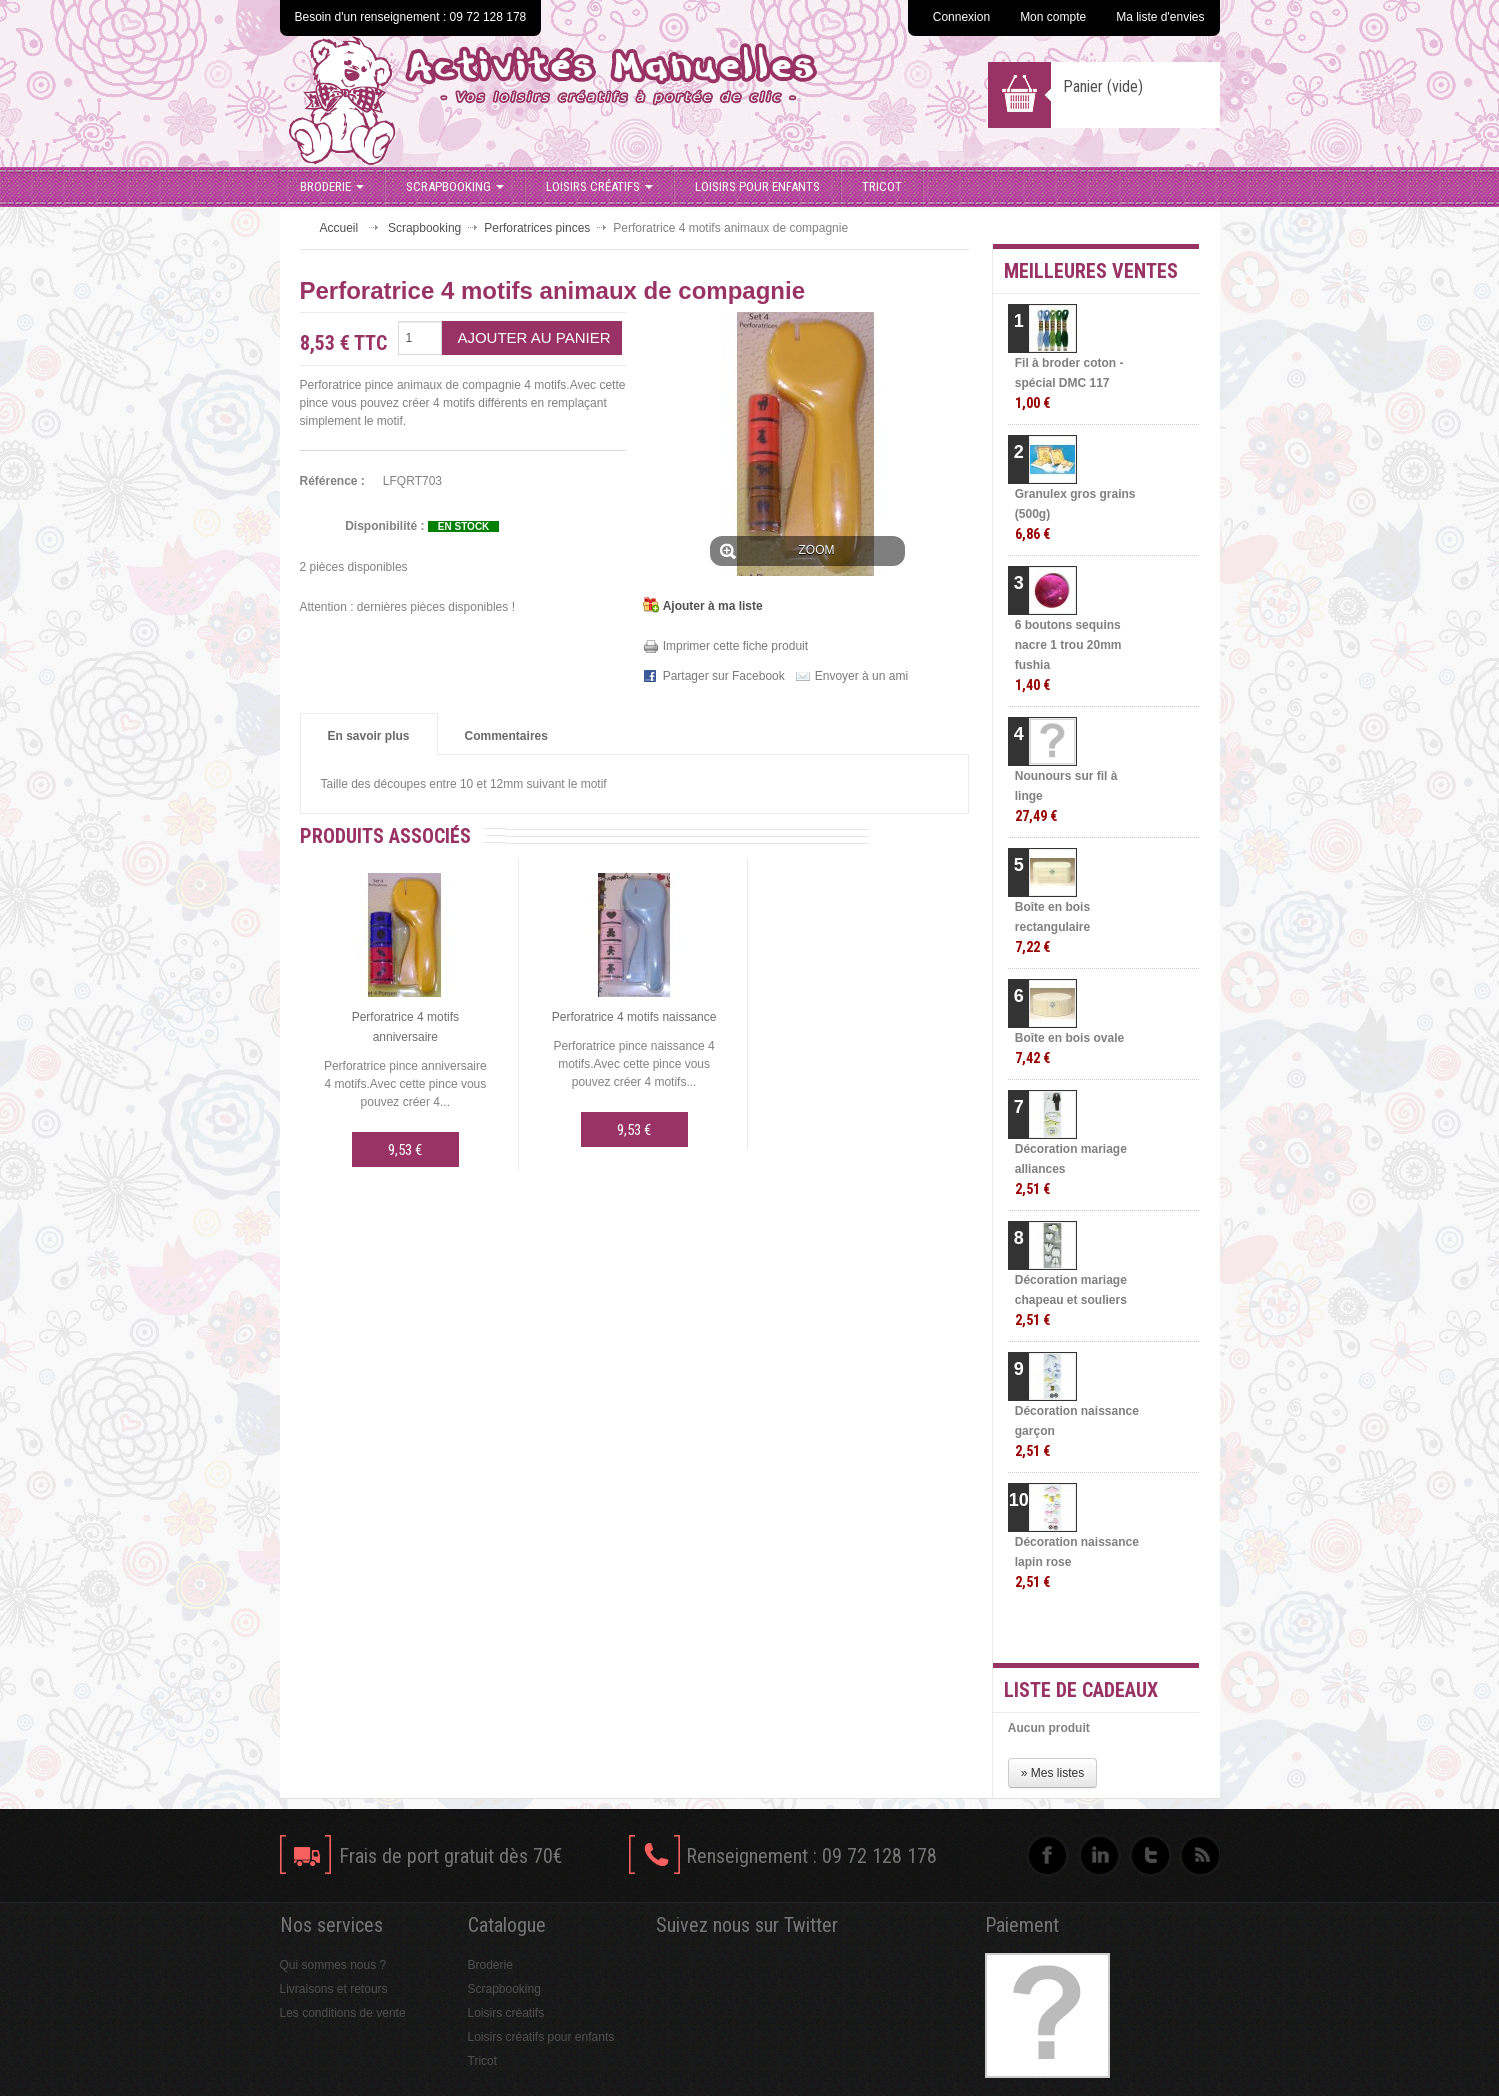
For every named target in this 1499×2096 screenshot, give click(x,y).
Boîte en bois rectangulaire (1052, 927)
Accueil (339, 228)
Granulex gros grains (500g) (1075, 514)
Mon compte (1053, 17)
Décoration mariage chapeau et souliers (1071, 1300)
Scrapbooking (455, 186)
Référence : (332, 481)
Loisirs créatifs (599, 186)
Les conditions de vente (343, 2013)
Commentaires (506, 736)
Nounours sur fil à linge (1066, 796)
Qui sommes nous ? (333, 1965)
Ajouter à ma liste (713, 606)
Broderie (332, 186)
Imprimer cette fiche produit (735, 646)
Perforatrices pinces (537, 228)
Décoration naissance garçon (1077, 1431)
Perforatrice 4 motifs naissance (634, 1017)
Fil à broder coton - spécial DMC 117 (1069, 383)
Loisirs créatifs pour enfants (541, 2037)
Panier (1103, 86)
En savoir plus (369, 736)
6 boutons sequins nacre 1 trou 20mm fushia (1068, 655)
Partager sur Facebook (724, 676)
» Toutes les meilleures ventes (1119, 1630)
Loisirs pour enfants (757, 186)
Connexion (961, 17)
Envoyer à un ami (861, 676)
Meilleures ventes (1091, 271)
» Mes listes (1052, 1773)
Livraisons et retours (334, 1989)
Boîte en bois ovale (1069, 1048)
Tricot (882, 186)
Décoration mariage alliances (1071, 1169)
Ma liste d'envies (1160, 17)
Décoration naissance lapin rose (1077, 1562)
